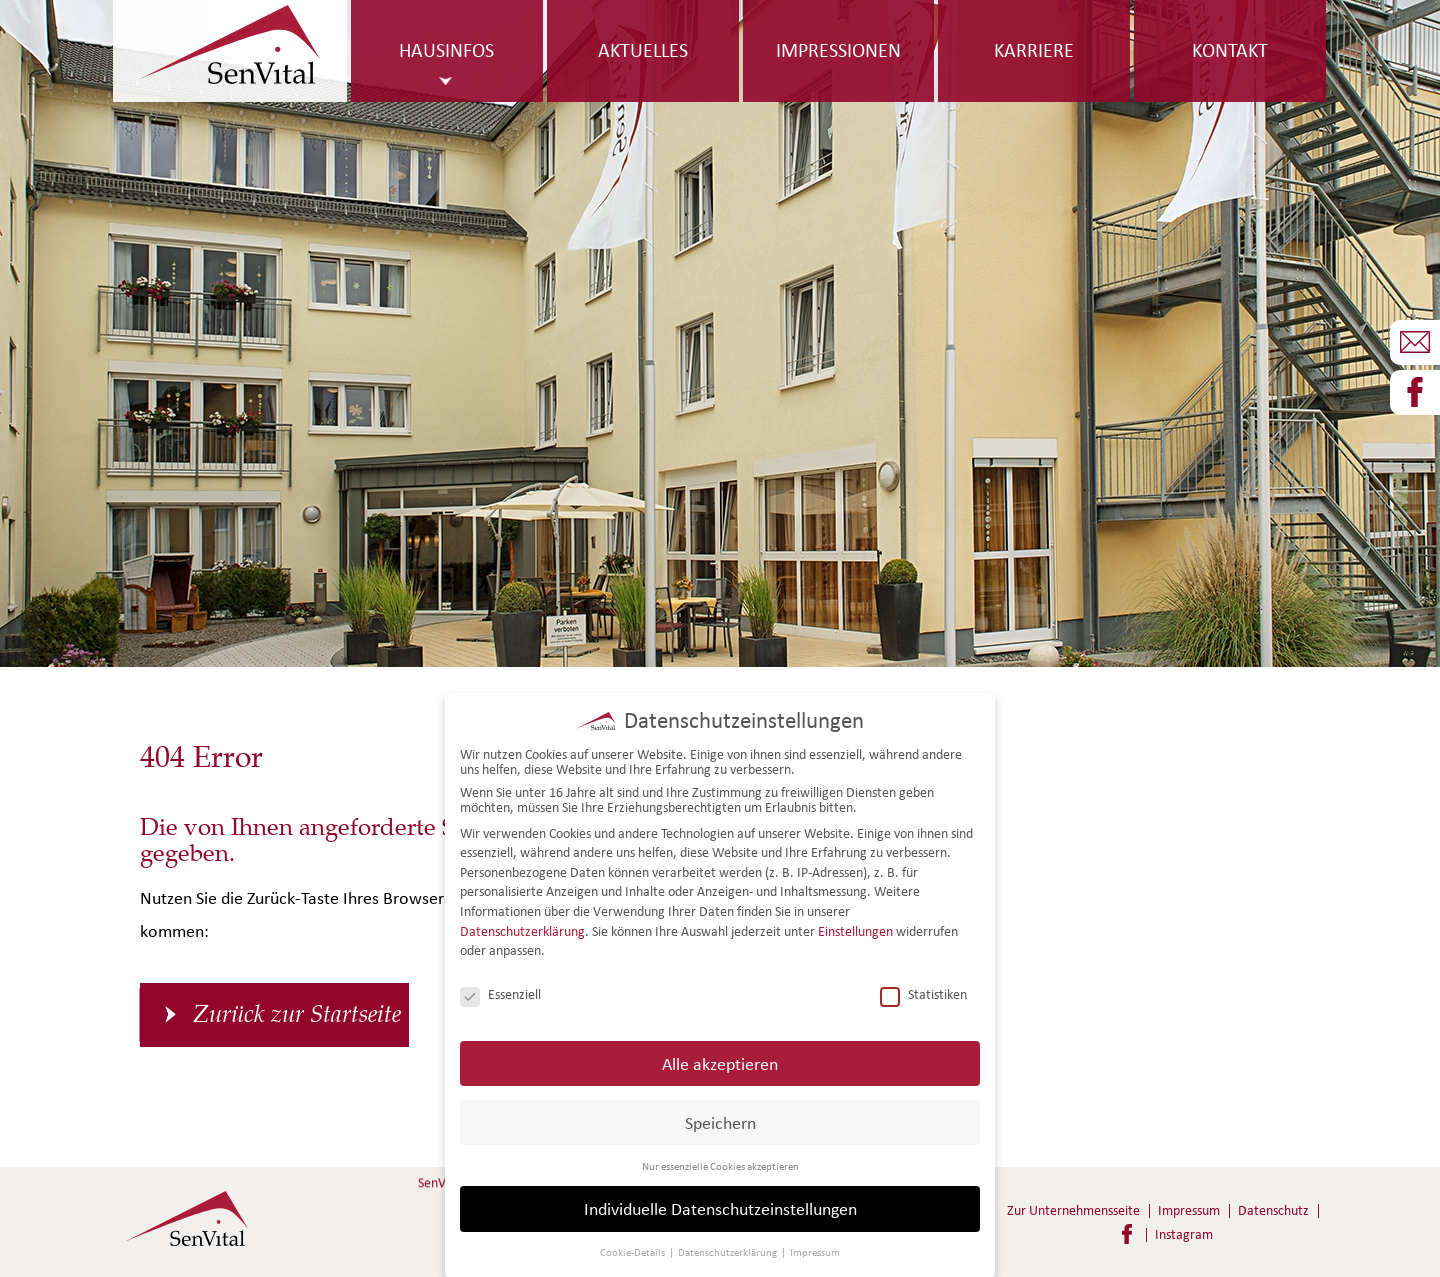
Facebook (1127, 1234)
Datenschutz (1273, 1210)
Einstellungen (855, 929)
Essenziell (500, 993)
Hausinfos (446, 50)
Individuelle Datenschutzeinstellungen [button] (720, 1207)
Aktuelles (643, 50)
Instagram (1184, 1234)
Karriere (1034, 50)
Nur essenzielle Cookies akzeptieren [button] (720, 1164)
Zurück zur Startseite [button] (297, 1014)
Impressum (1189, 1210)
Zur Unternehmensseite (1073, 1210)
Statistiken (923, 993)
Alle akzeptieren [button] (720, 1061)
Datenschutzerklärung (522, 929)
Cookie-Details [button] (633, 1251)
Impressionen (838, 50)
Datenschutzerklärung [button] (728, 1251)
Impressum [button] (815, 1251)
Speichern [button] (720, 1120)
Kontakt (1230, 50)
